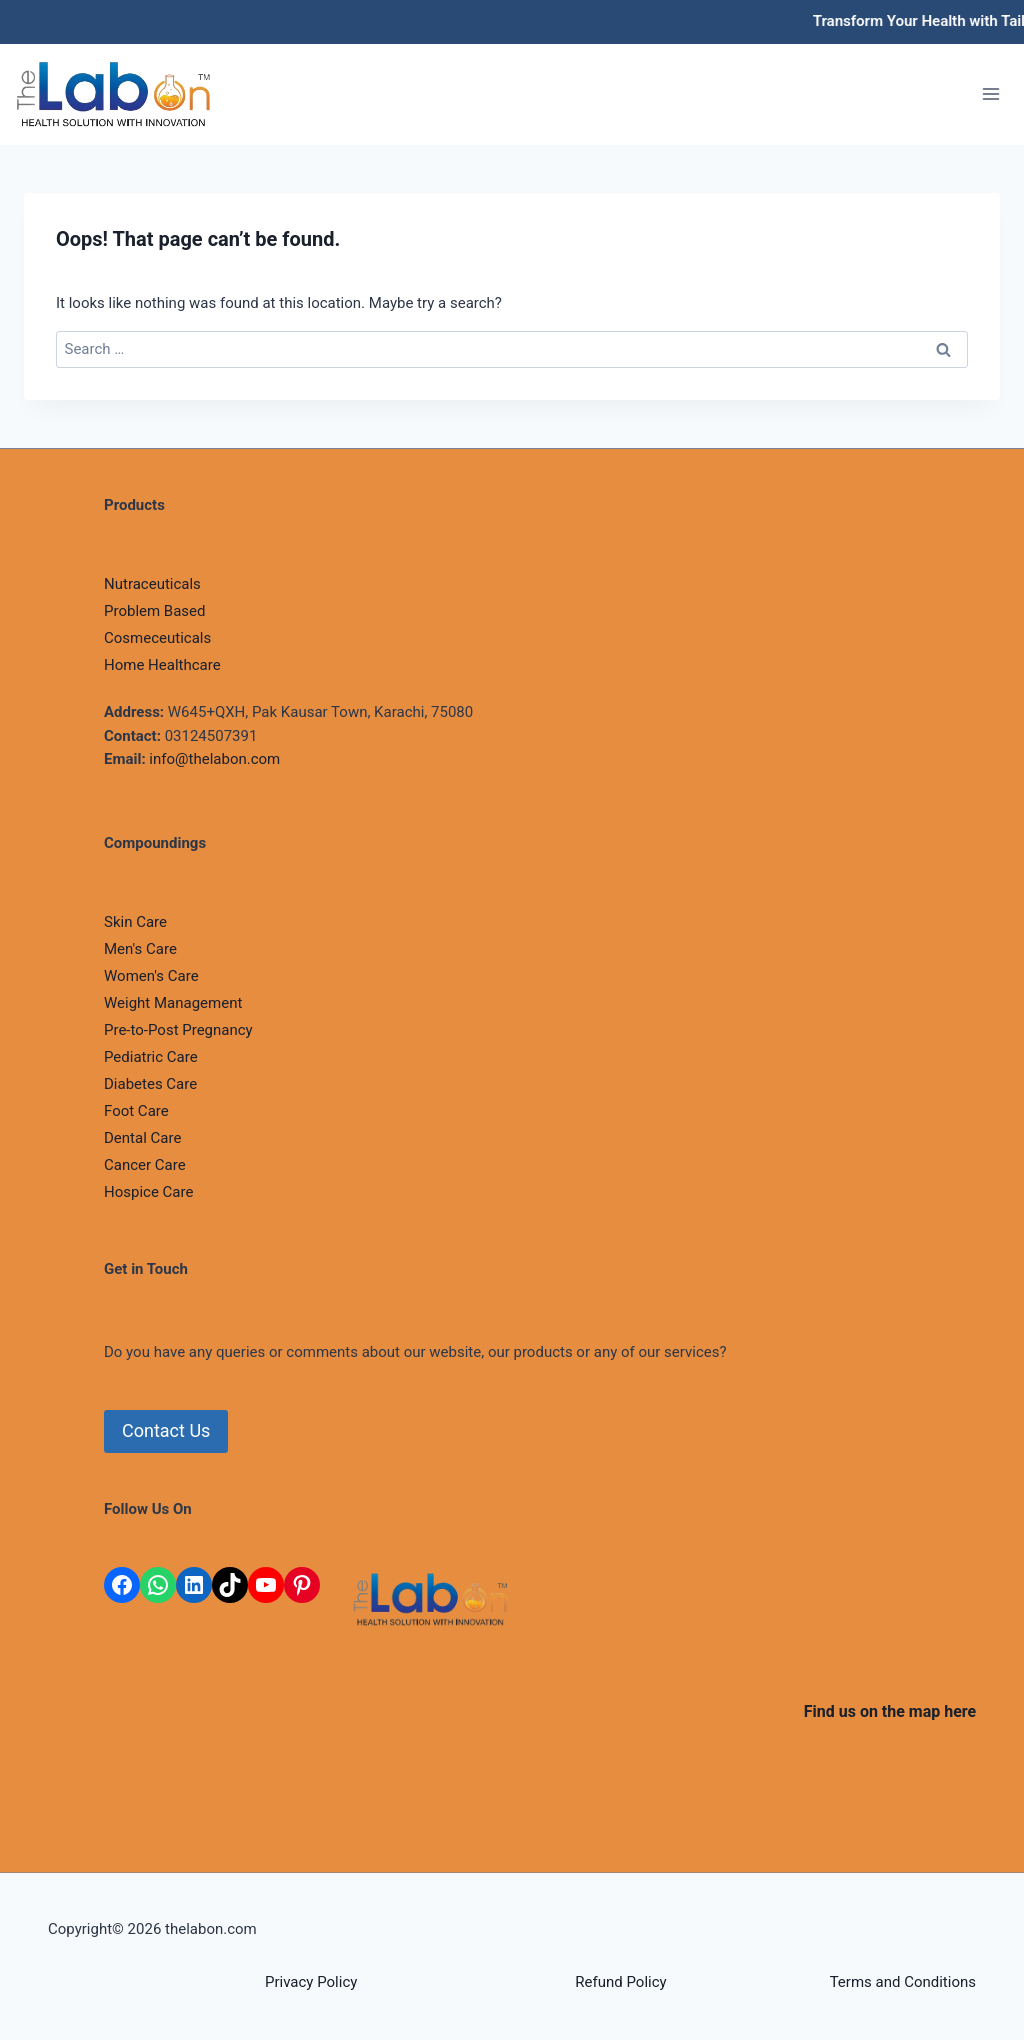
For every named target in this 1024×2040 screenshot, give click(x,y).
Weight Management (173, 1003)
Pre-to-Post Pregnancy (178, 1030)
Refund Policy (620, 1982)
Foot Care (136, 1111)
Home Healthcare (162, 665)
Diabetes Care (150, 1084)
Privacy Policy (311, 1982)
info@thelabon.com (214, 759)
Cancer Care (145, 1165)
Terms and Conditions (903, 1982)
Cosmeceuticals (157, 638)
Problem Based (155, 611)
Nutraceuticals (152, 584)
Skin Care (135, 922)
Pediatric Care (151, 1057)
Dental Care (142, 1138)
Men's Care (140, 949)
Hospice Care (148, 1192)
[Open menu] (990, 94)
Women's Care (151, 976)
